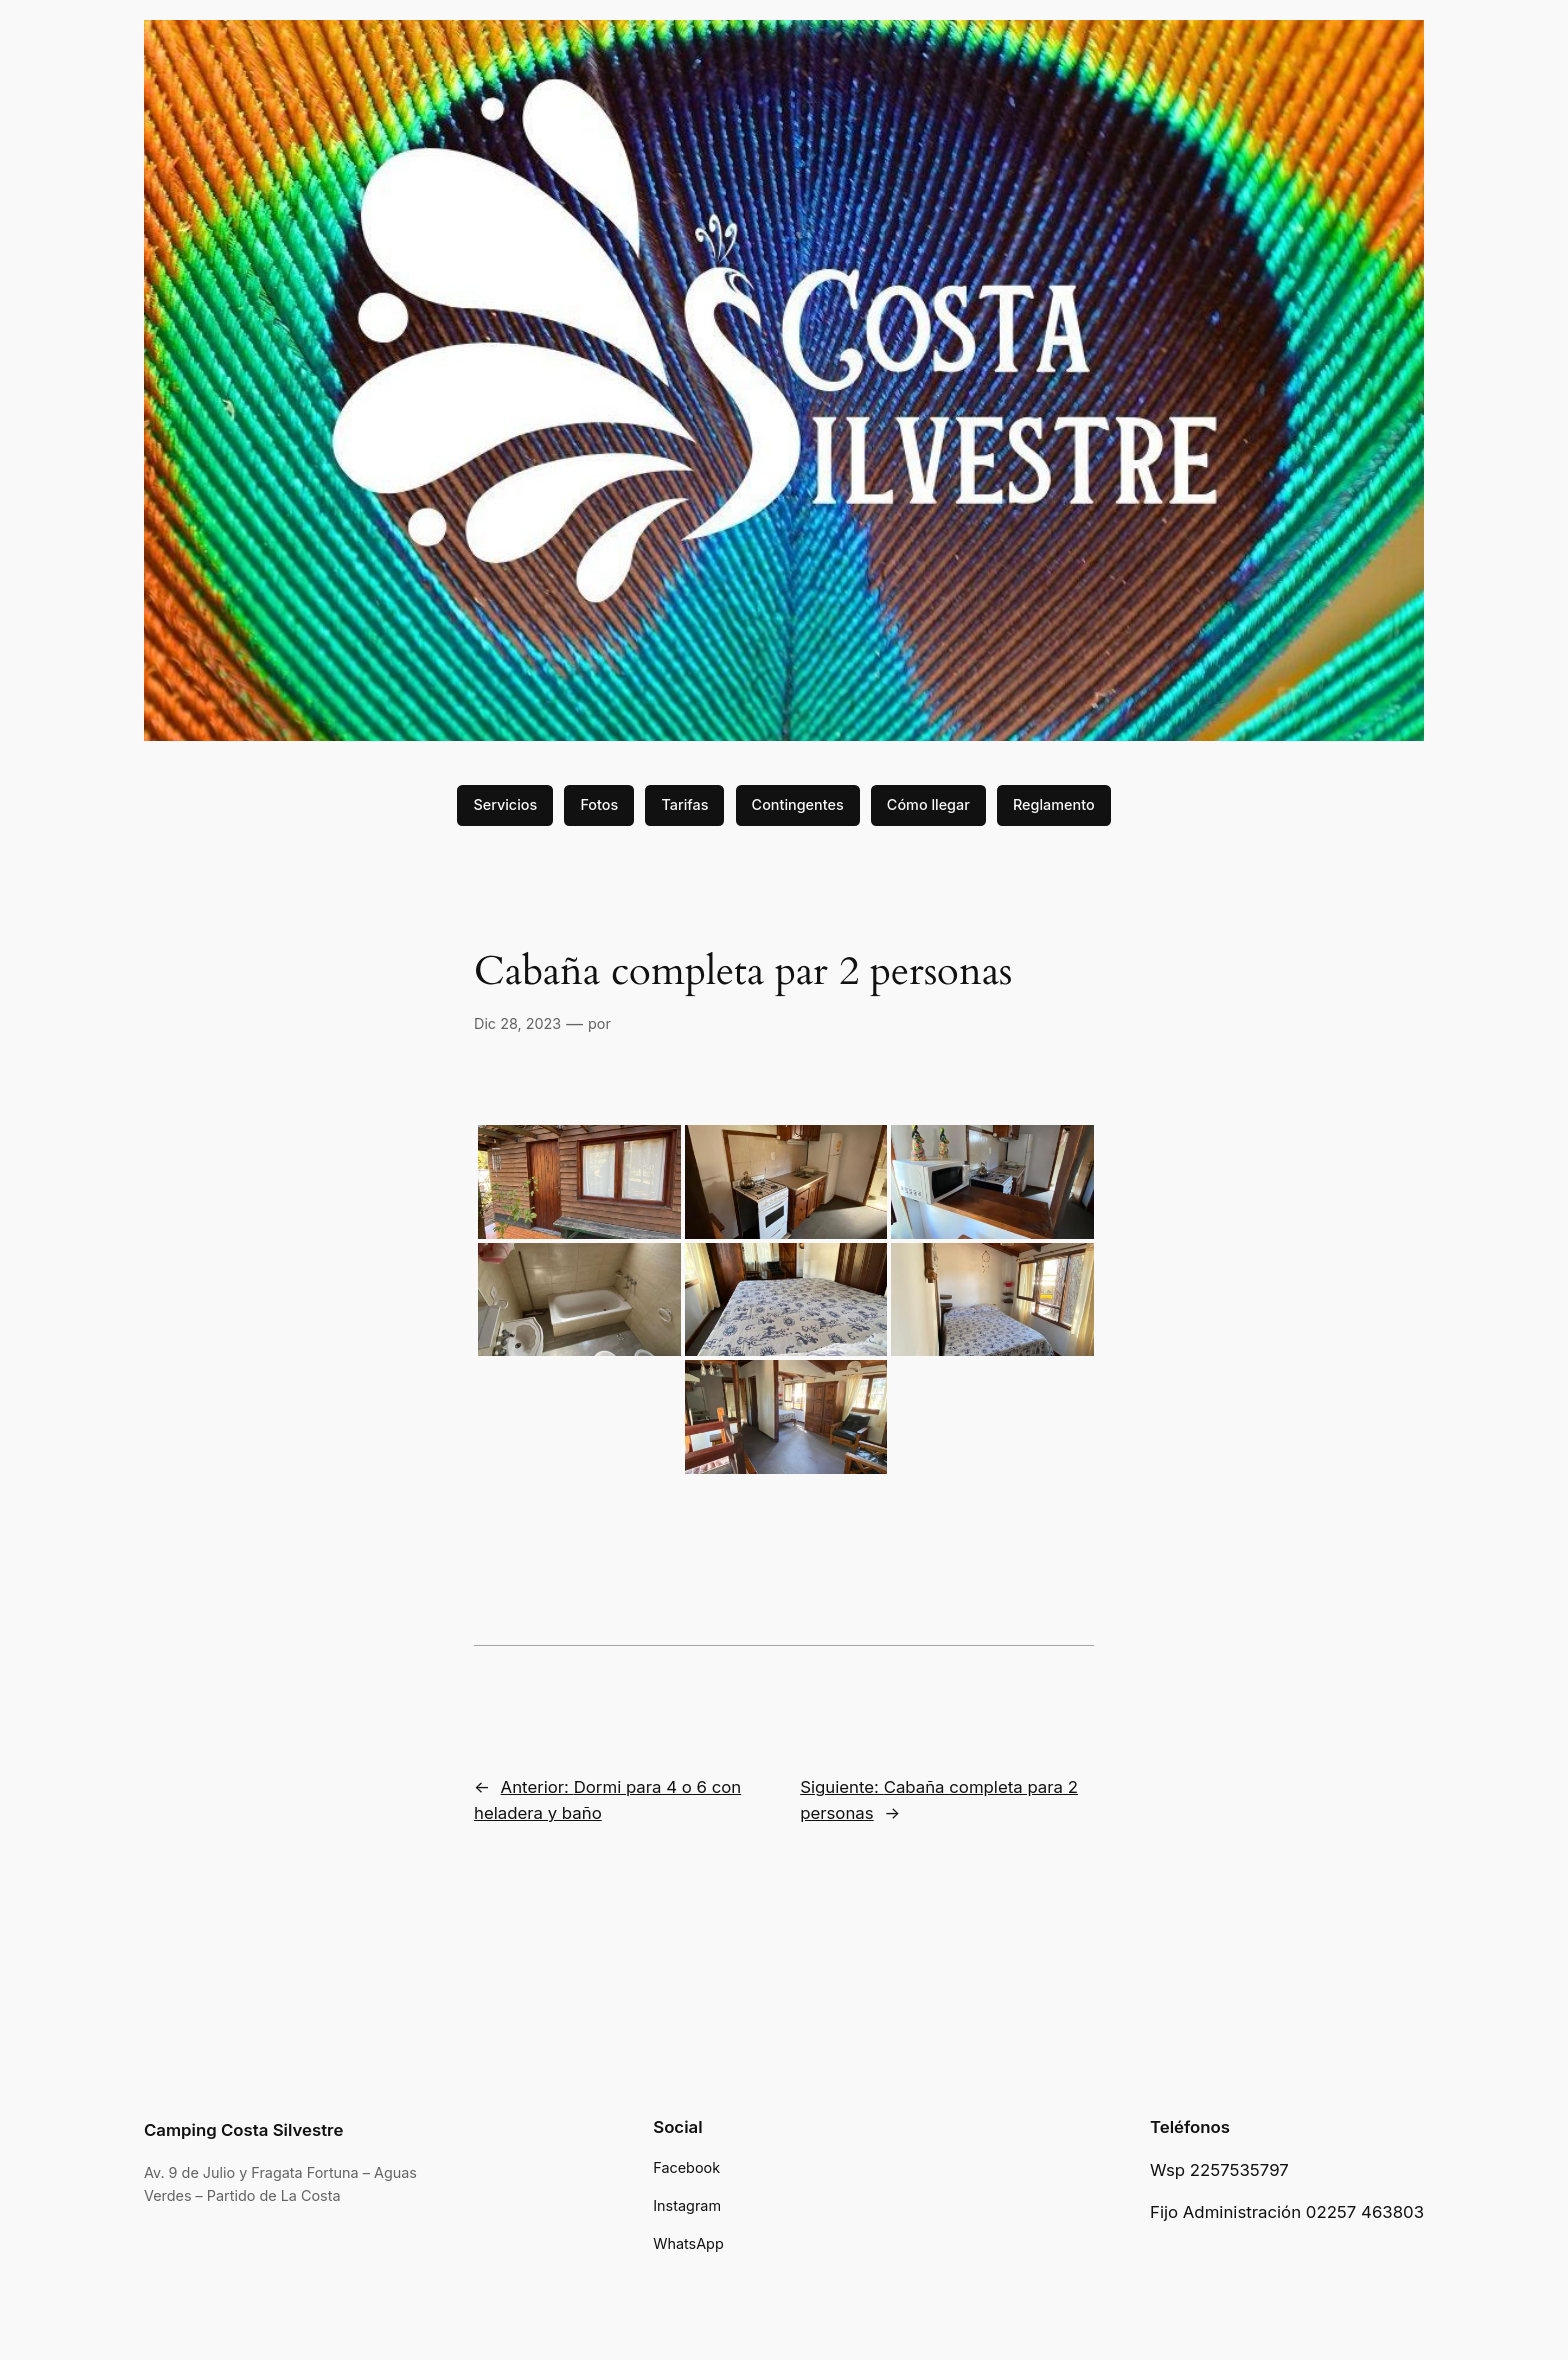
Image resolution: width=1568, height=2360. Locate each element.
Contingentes (798, 804)
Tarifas (684, 804)
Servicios (505, 804)
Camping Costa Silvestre (243, 2130)
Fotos (599, 804)
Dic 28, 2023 (517, 1023)
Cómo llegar (928, 804)
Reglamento (1054, 804)
